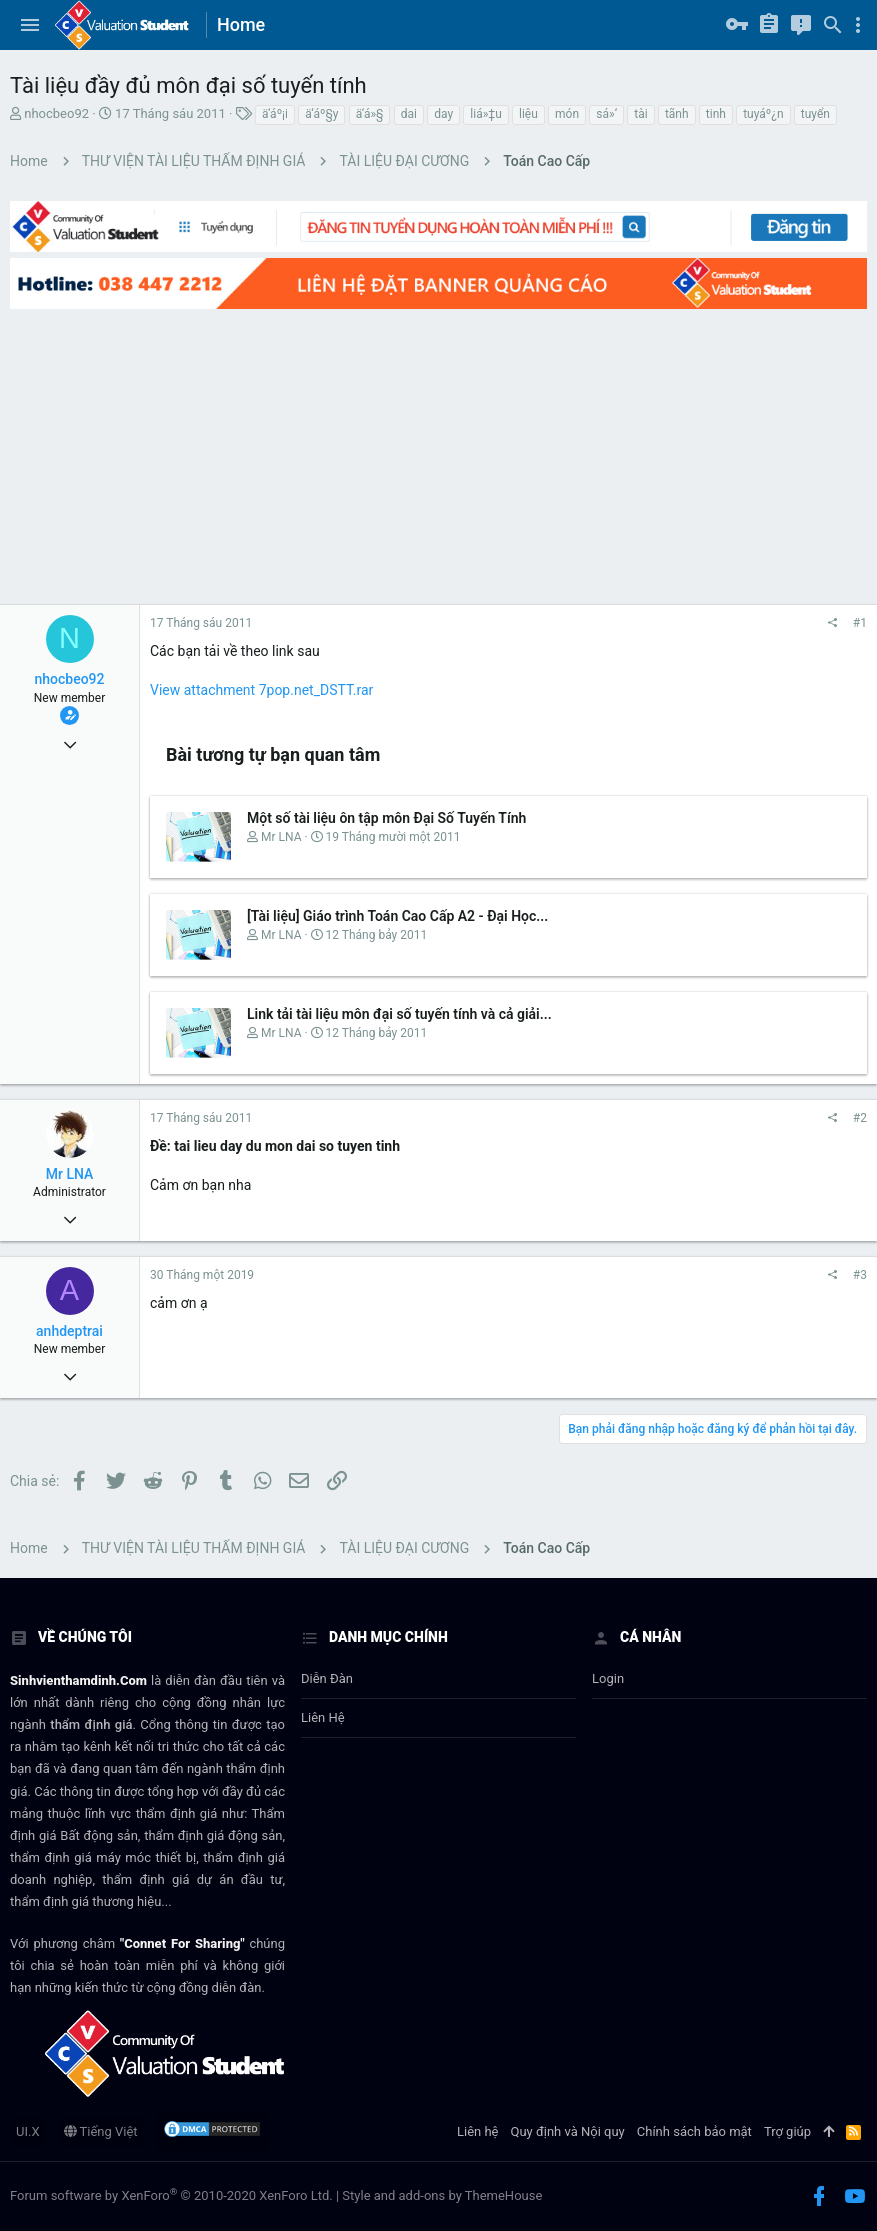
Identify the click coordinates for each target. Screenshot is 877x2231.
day (443, 114)
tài (640, 114)
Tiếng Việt (101, 2131)
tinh (716, 114)
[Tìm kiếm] (833, 25)
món (567, 114)
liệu (528, 114)
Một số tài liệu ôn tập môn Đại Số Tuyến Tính (386, 818)
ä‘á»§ (370, 114)
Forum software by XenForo (171, 2195)
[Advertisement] (438, 455)
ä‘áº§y (321, 114)
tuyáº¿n (763, 114)
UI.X (28, 2131)
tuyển (815, 114)
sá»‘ (606, 114)
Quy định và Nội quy (568, 2131)
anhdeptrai (69, 1331)
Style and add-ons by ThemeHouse (442, 2195)
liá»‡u (485, 114)
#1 (860, 623)
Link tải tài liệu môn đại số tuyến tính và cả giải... (399, 1014)
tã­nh (677, 114)
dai (409, 114)
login (608, 1678)
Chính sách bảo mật (694, 2131)
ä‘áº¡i (275, 114)
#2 (860, 1118)
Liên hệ (323, 1717)
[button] (30, 25)
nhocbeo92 (56, 113)
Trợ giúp (787, 2131)
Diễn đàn (327, 1678)
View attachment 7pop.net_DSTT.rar (261, 690)
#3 (860, 1275)
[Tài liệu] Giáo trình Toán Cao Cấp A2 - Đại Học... (397, 916)
